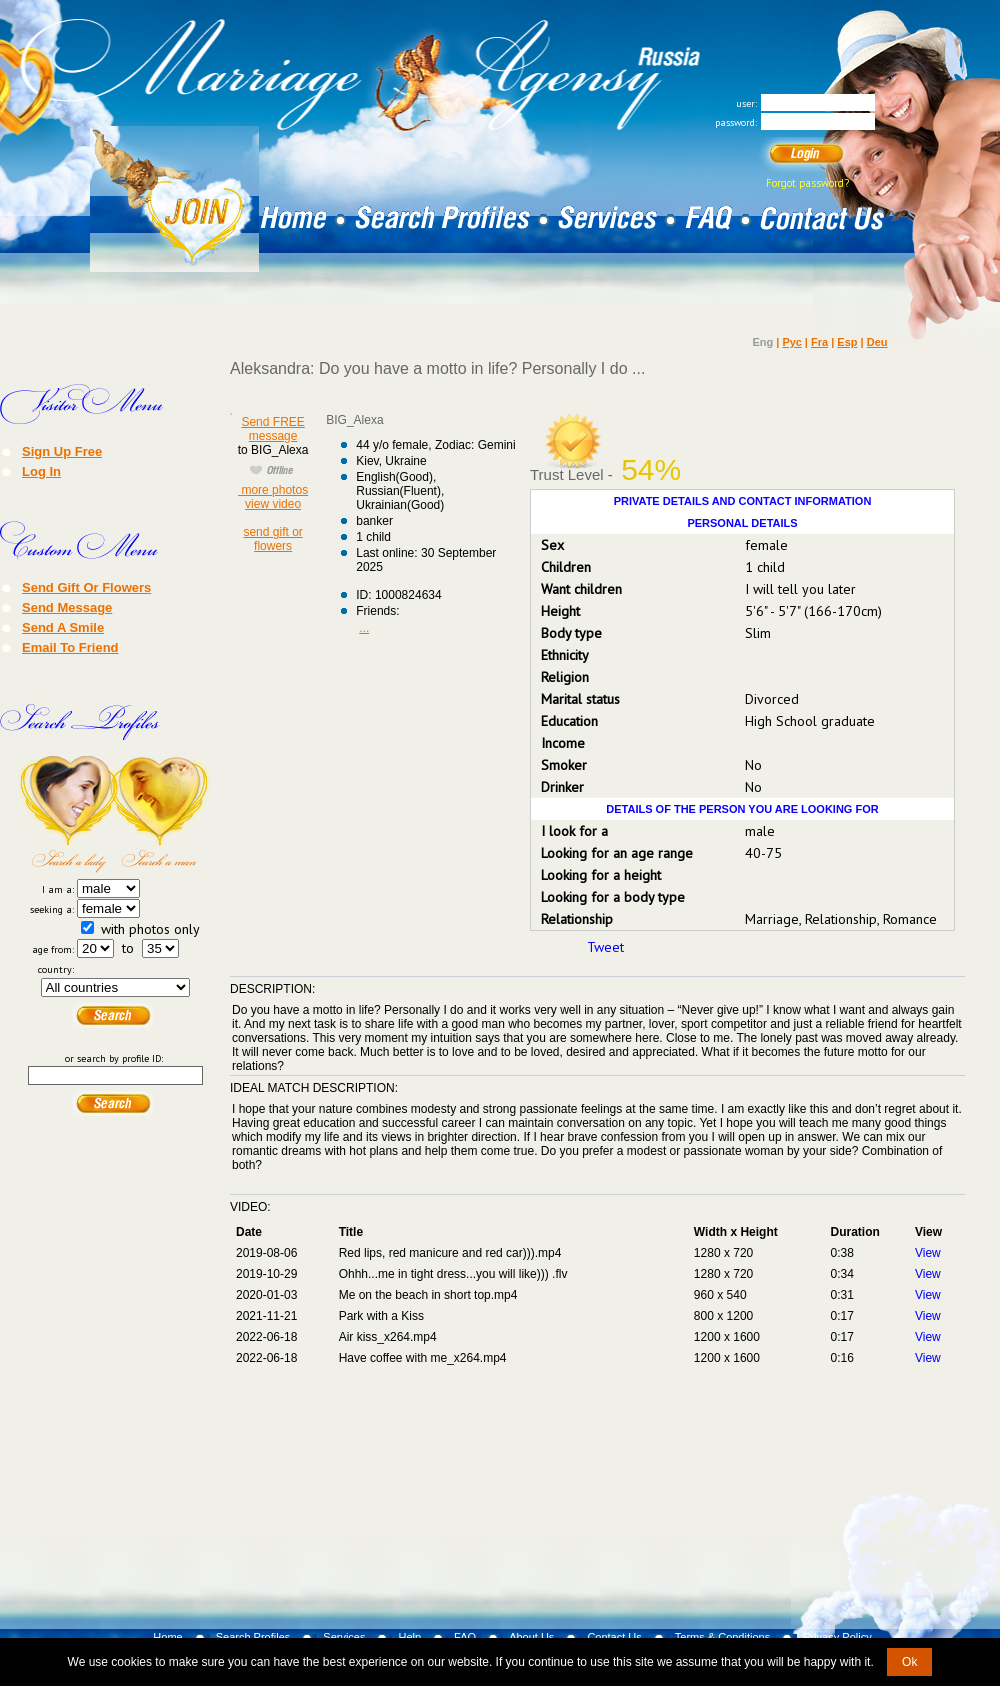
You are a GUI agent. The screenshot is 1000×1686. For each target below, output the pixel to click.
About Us (531, 1637)
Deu (877, 342)
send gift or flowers (272, 539)
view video (273, 504)
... (364, 628)
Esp (847, 342)
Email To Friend (70, 647)
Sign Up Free (62, 451)
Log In (41, 471)
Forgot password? (807, 183)
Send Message (67, 607)
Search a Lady (67, 814)
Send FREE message (272, 429)
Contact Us (614, 1637)
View (928, 1253)
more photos (273, 490)
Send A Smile (63, 627)
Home (167, 1637)
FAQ (465, 1637)
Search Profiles (253, 1637)
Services (344, 1637)
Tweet (605, 947)
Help (409, 1637)
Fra (819, 342)
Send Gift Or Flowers (86, 587)
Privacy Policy (837, 1637)
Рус (791, 342)
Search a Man (163, 814)
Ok (909, 1662)
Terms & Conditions (722, 1637)
